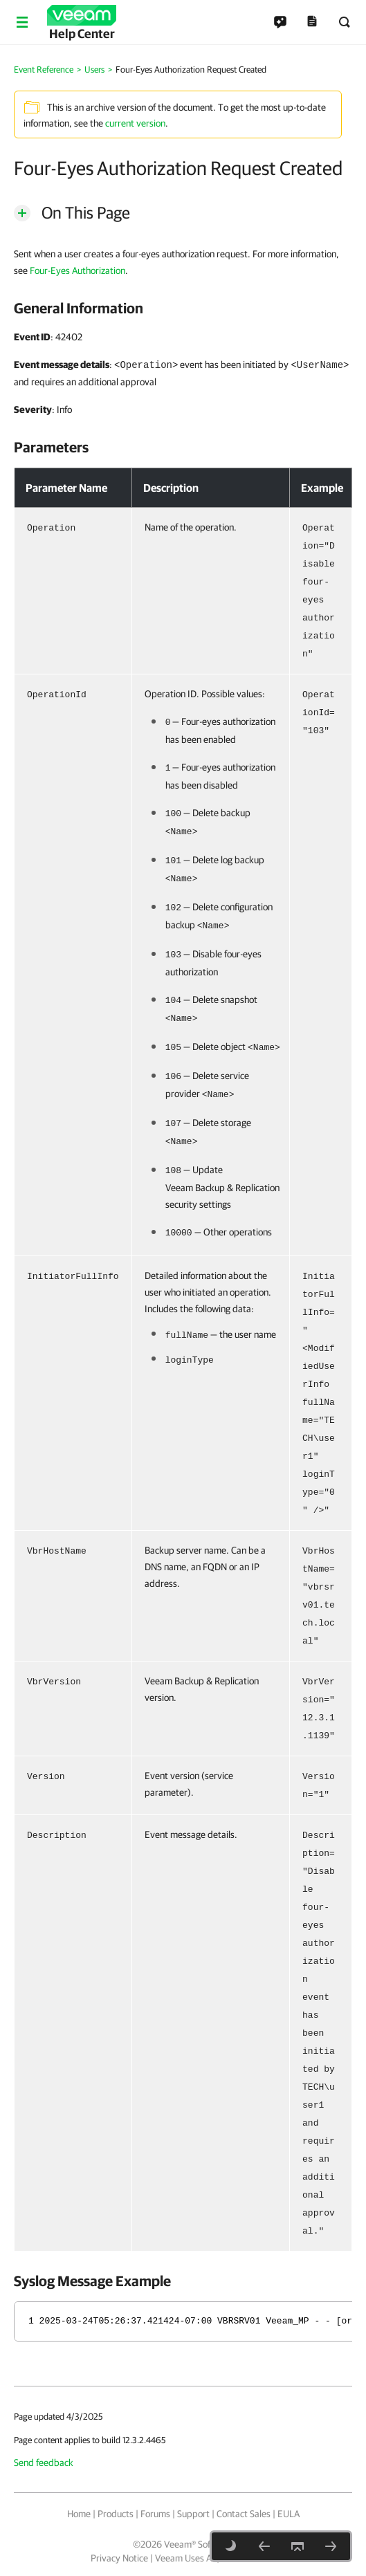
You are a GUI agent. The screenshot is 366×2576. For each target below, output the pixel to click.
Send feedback (43, 2462)
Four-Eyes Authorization (77, 270)
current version (135, 123)
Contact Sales (244, 2513)
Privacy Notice (119, 2558)
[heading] (183, 308)
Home (79, 2513)
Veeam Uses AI (184, 2558)
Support (193, 2513)
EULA (288, 2513)
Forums (155, 2513)
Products (116, 2513)
